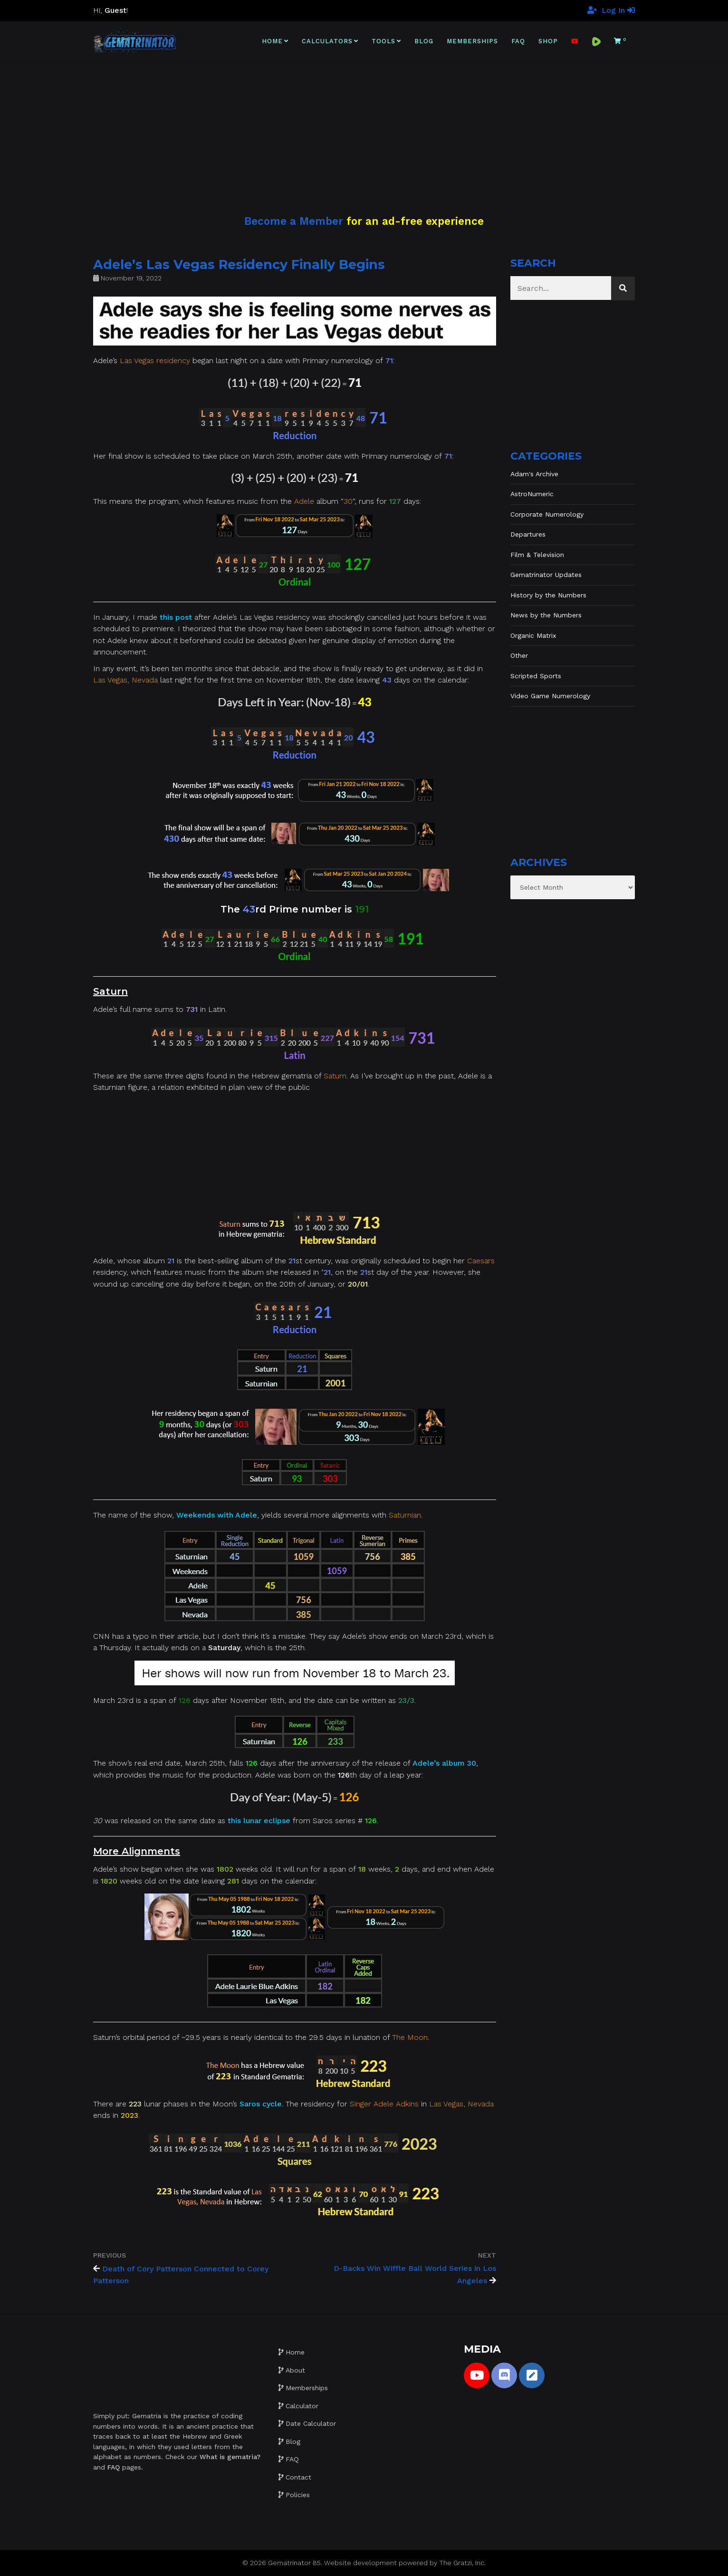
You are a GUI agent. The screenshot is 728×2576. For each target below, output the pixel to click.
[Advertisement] (364, 127)
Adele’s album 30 (444, 1763)
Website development (360, 2562)
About (295, 2370)
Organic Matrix (533, 635)
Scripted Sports (535, 676)
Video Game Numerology (550, 696)
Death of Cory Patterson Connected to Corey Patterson (180, 2274)
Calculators (327, 41)
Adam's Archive (534, 474)
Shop (548, 41)
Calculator (302, 2406)
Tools (383, 41)
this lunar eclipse (259, 1820)
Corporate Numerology (547, 514)
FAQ (518, 41)
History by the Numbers (548, 595)
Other (519, 655)
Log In (618, 10)
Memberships (472, 41)
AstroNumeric (532, 494)
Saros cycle (260, 2103)
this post (176, 617)
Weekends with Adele (216, 1514)
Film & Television (537, 554)
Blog (423, 41)
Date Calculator (311, 2423)
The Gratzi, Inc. (462, 2562)
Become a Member (293, 221)
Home (272, 41)
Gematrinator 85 (294, 2562)
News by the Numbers (546, 615)
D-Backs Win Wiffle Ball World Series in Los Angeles (415, 2274)
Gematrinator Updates (546, 574)
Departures (528, 534)
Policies (298, 2495)
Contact (298, 2477)
